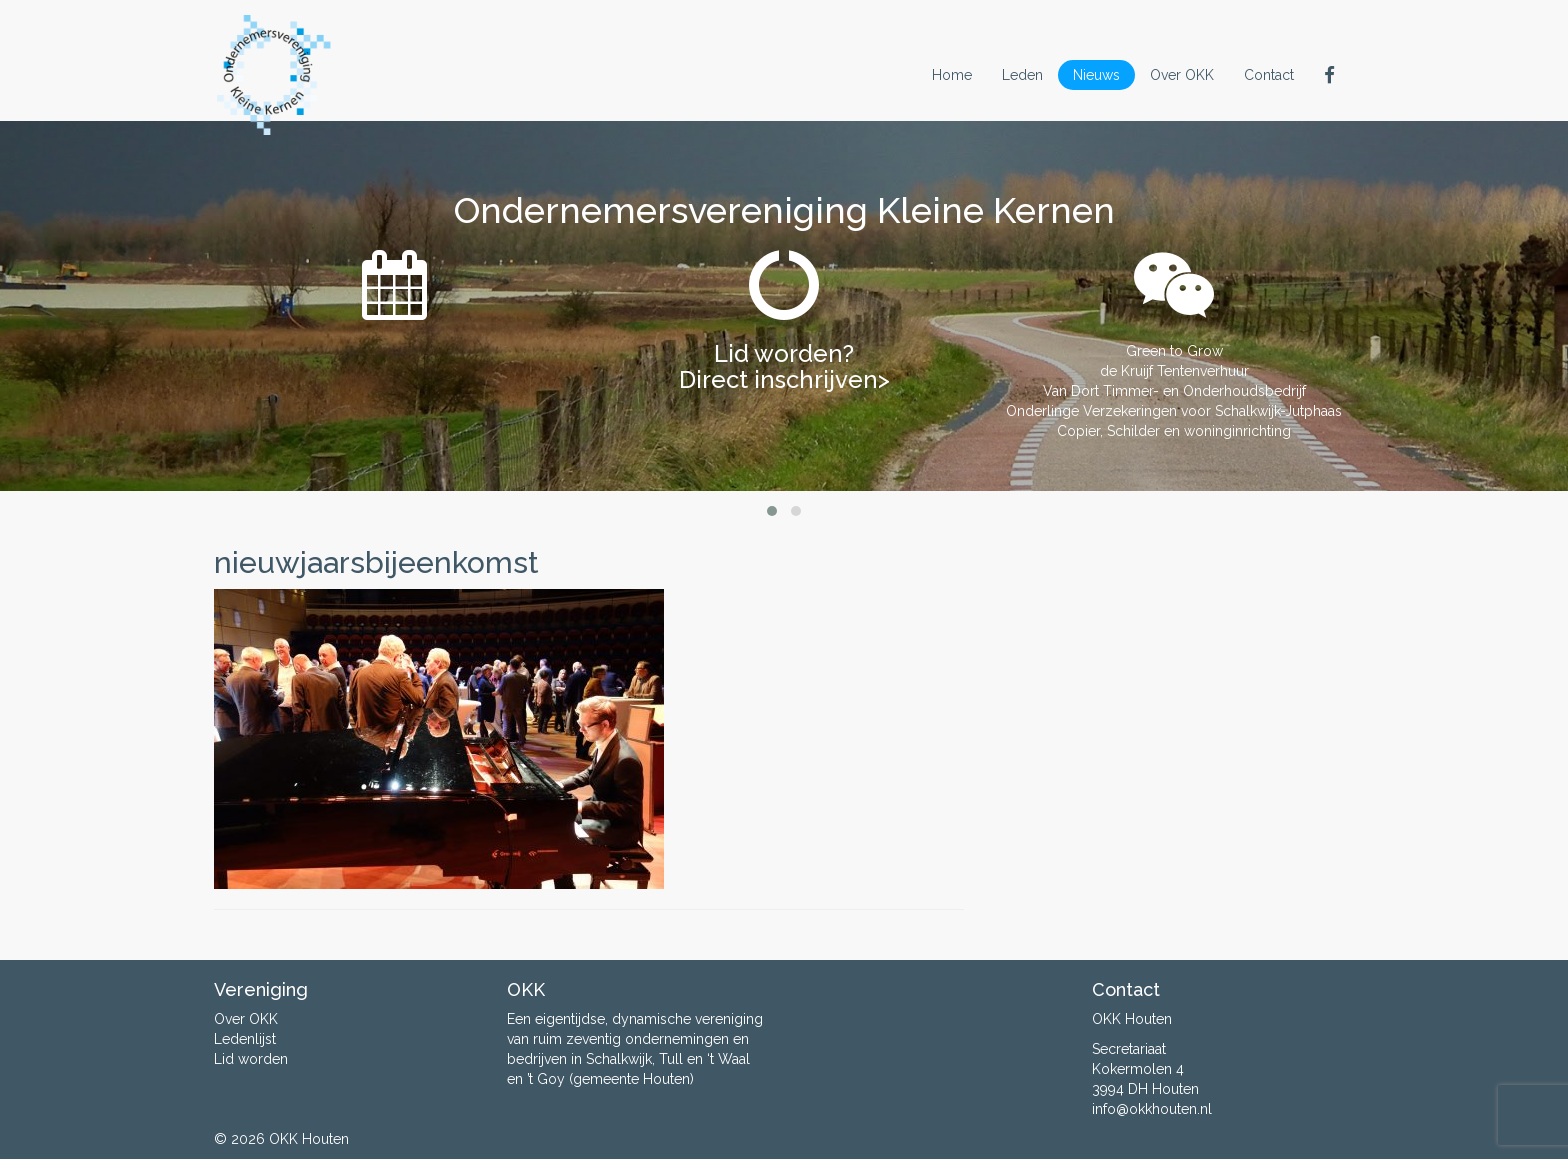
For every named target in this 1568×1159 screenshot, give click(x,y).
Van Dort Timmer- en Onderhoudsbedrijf (1174, 391)
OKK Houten (309, 1139)
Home (952, 75)
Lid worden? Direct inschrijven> (784, 366)
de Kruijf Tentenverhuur (1174, 371)
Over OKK (1182, 75)
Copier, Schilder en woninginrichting (1174, 431)
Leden (1022, 75)
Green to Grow (1174, 351)
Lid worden (251, 1059)
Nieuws (1096, 75)
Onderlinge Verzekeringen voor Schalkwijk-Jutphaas (1174, 411)
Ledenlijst (245, 1039)
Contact (1269, 75)
